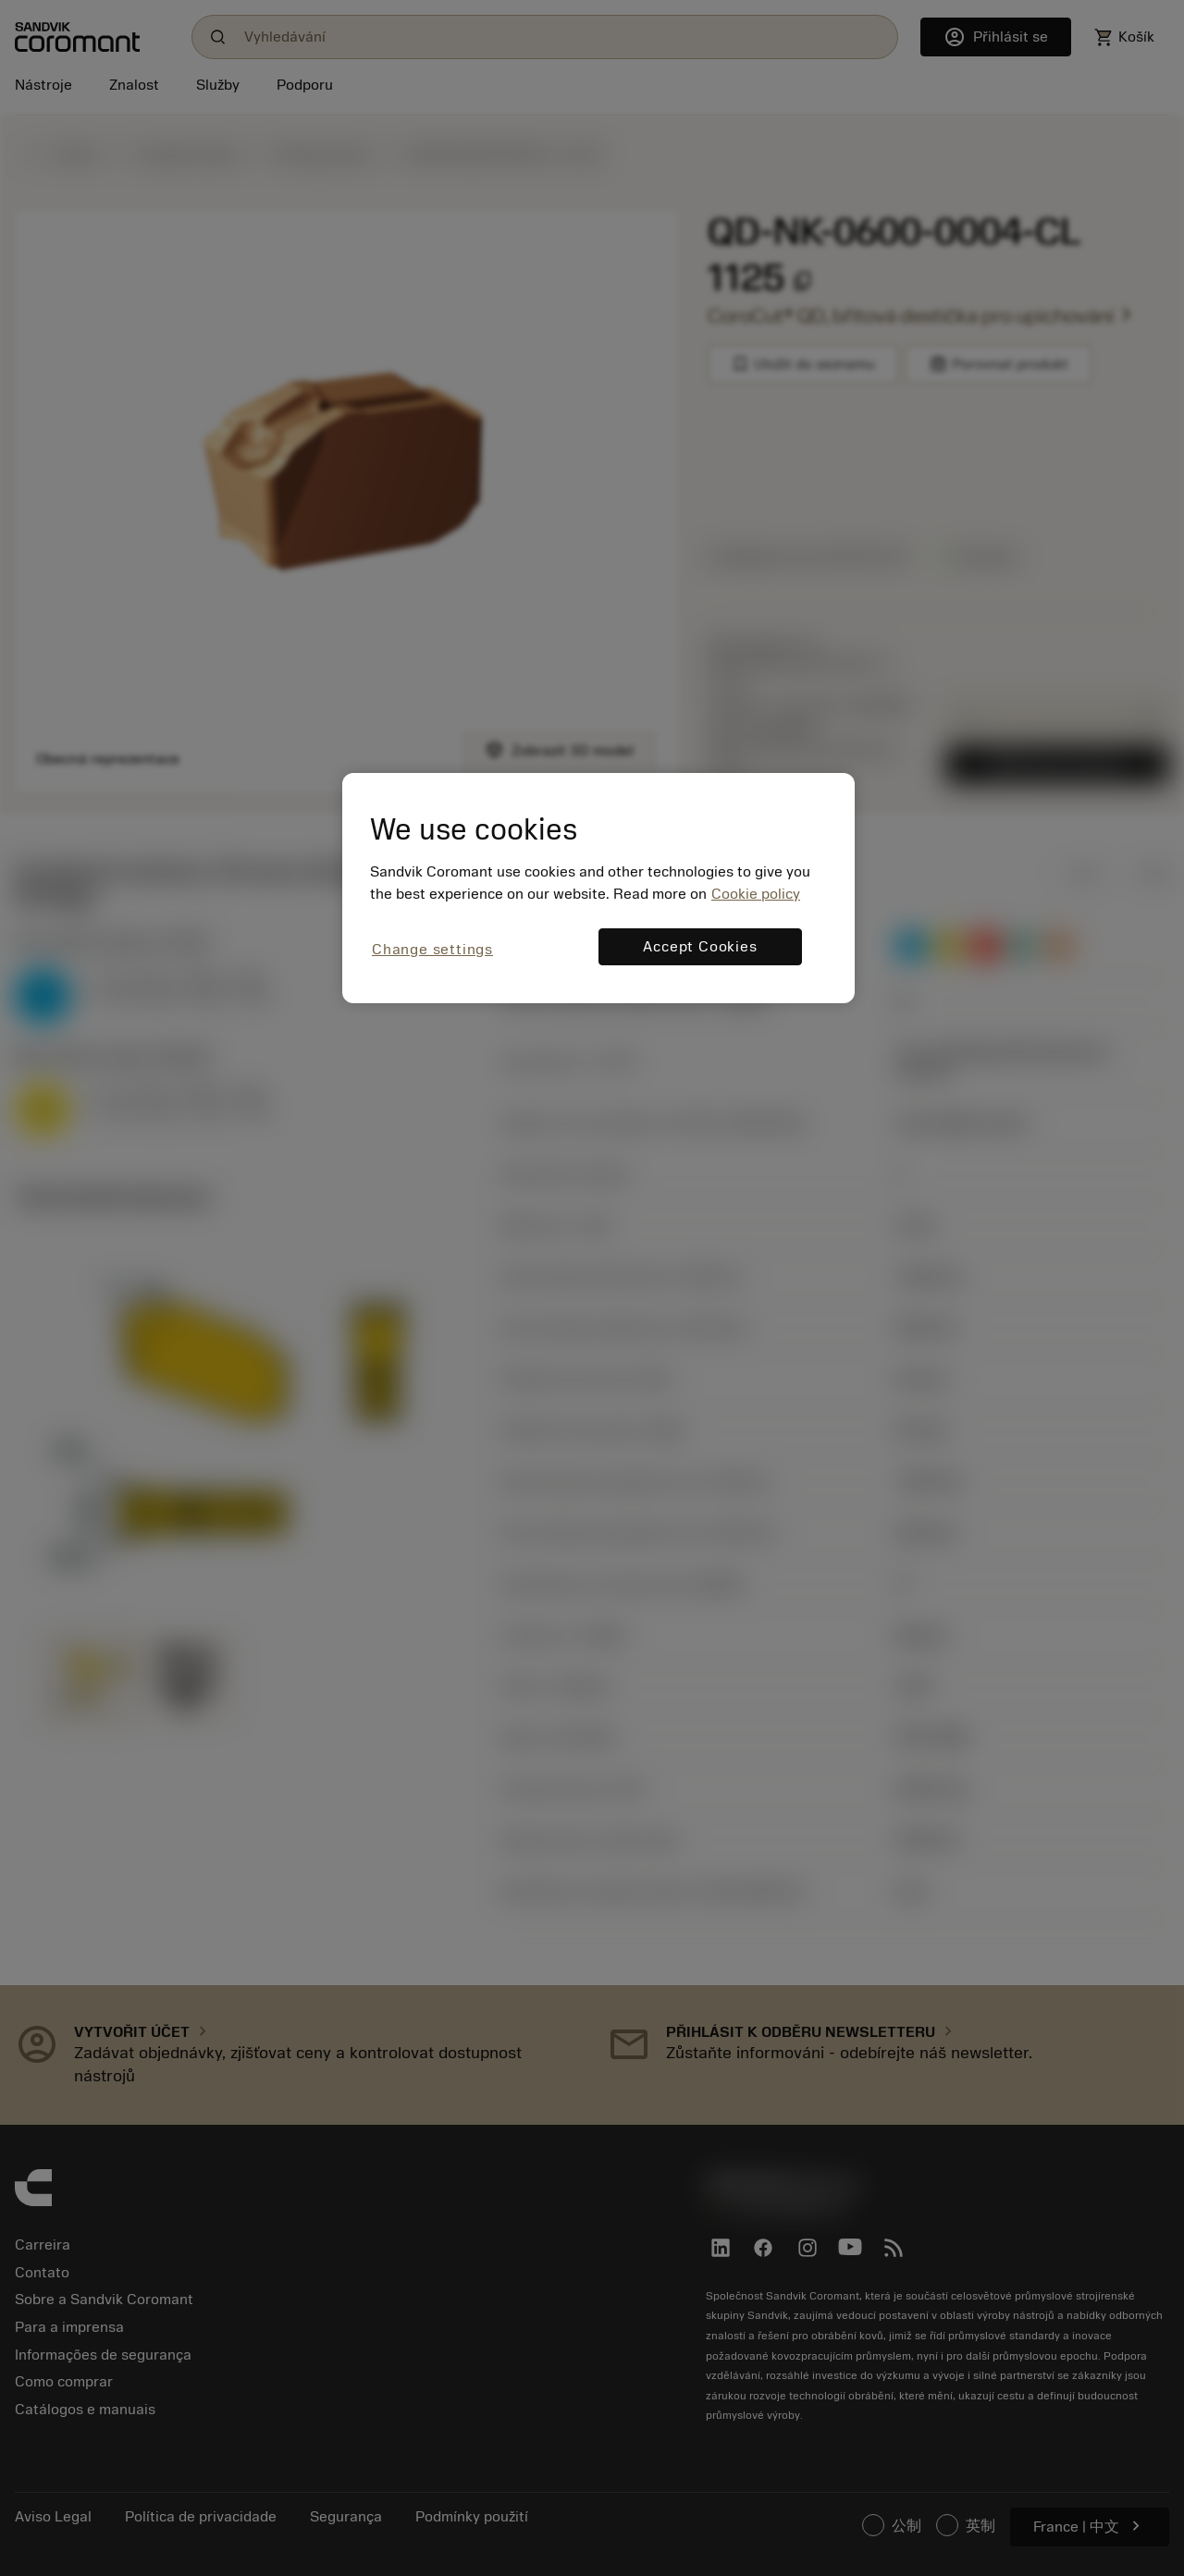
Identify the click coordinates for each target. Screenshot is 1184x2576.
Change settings (432, 949)
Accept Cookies (700, 947)
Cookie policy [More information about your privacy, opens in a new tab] (755, 894)
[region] (598, 888)
